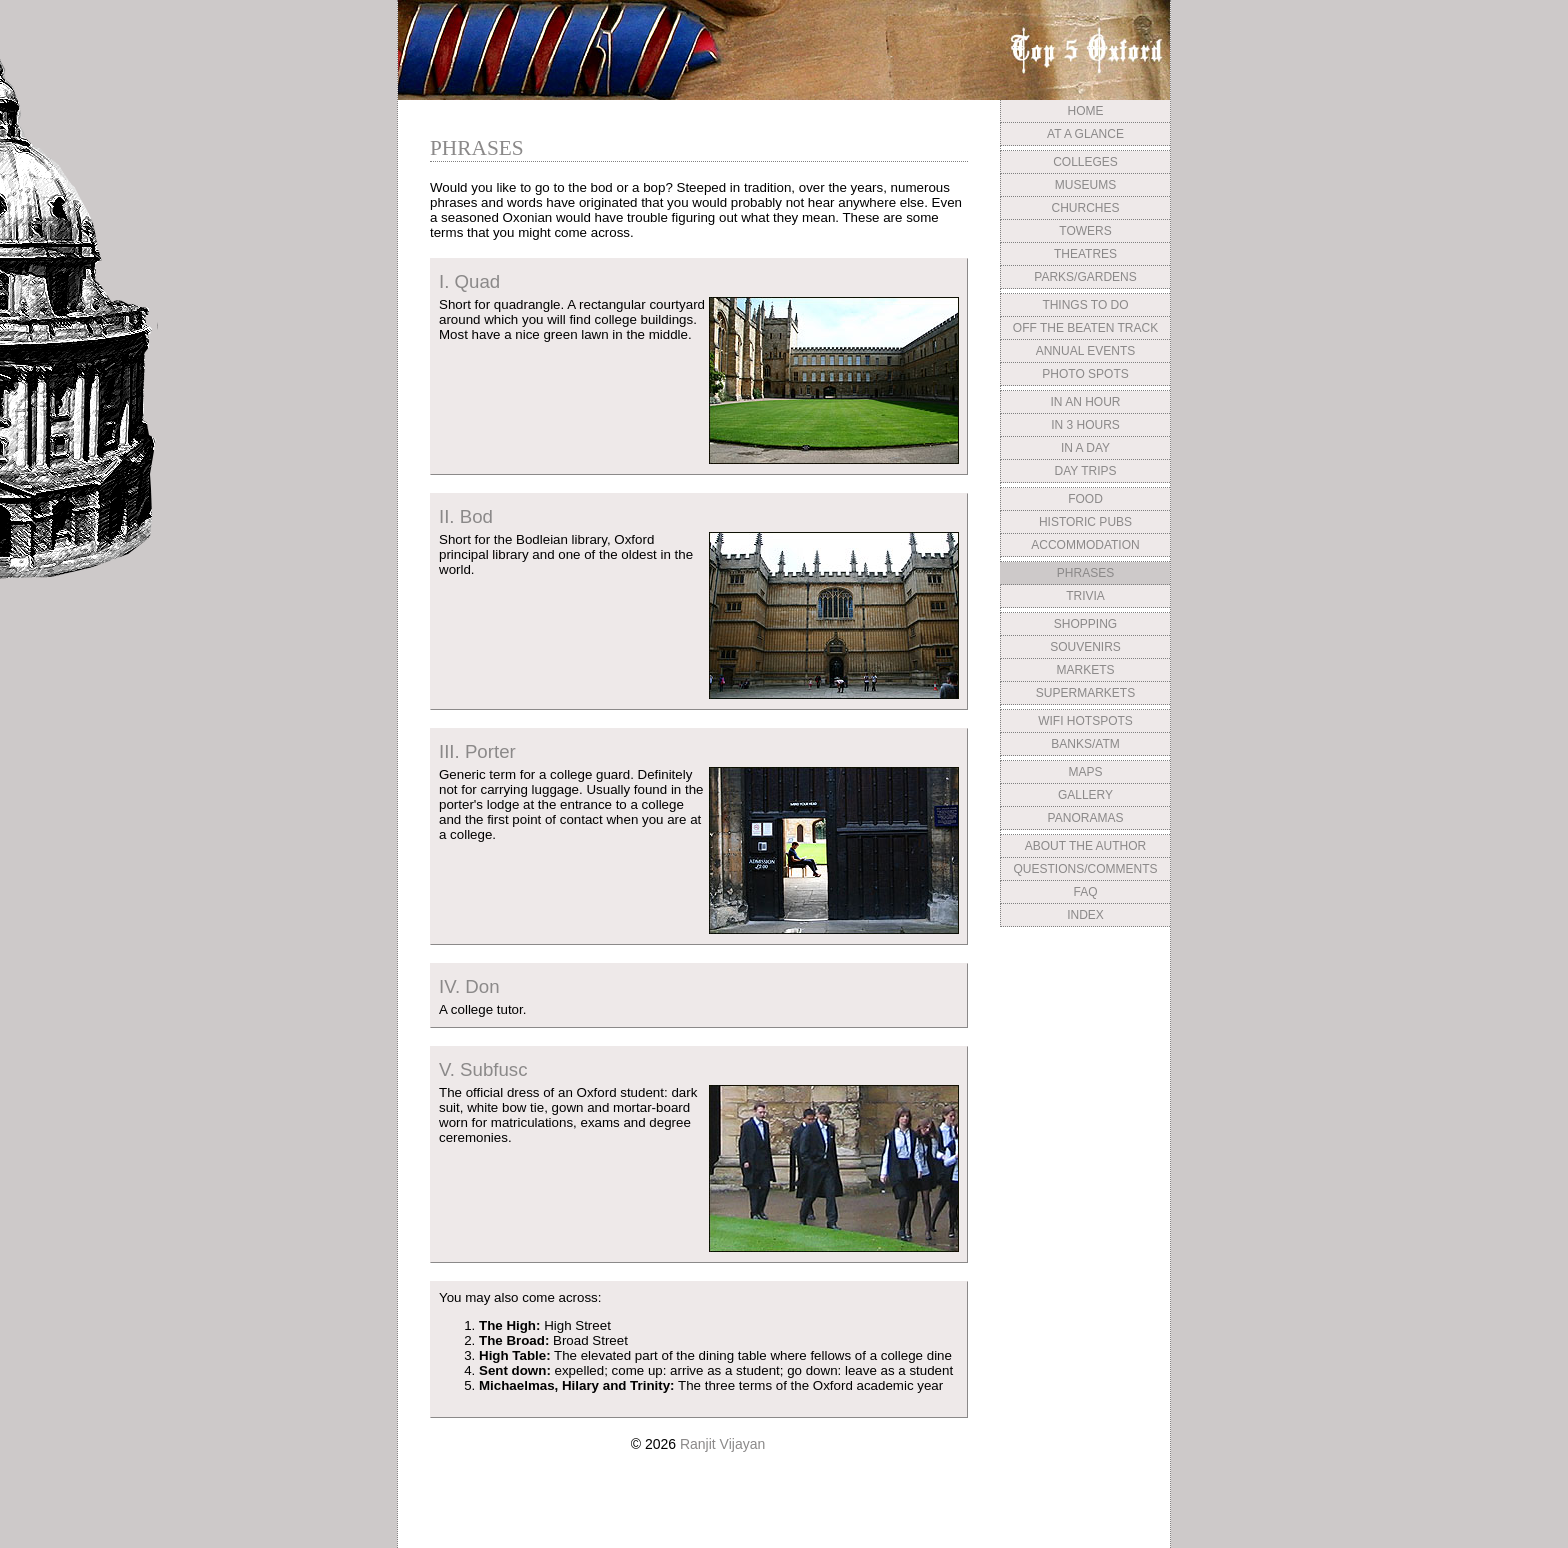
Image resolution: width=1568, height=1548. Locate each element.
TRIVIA (1085, 596)
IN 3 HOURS (1085, 425)
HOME (1086, 111)
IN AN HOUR (1085, 402)
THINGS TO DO (1085, 305)
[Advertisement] (1085, 1083)
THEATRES (1085, 254)
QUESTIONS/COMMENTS (1085, 869)
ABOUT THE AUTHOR (1086, 846)
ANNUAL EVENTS (1086, 351)
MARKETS (1085, 670)
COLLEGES (1085, 162)
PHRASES (1085, 573)
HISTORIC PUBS (1085, 522)
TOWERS (1085, 231)
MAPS (1085, 772)
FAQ (1085, 892)
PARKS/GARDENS (1085, 277)
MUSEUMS (1085, 185)
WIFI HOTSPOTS (1085, 721)
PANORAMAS (1086, 818)
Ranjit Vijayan (722, 1444)
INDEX (1085, 915)
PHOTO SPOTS (1085, 374)
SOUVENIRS (1085, 647)
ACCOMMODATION (1085, 545)
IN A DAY (1085, 448)
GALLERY (1085, 795)
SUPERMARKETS (1085, 693)
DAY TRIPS (1085, 471)
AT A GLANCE (1085, 134)
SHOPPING (1085, 624)
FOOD (1085, 499)
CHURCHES (1085, 208)
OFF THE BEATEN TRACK (1085, 328)
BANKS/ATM (1085, 744)
